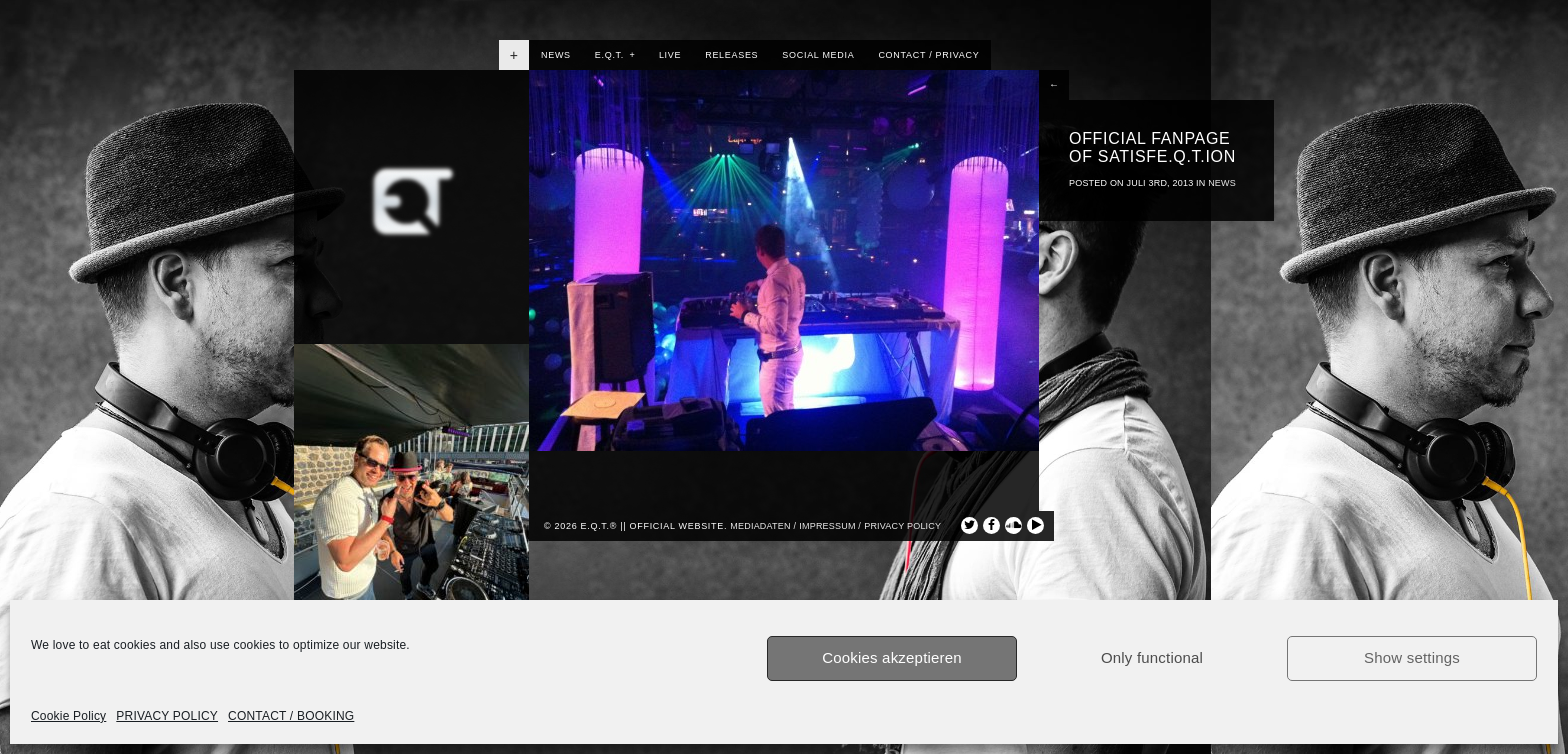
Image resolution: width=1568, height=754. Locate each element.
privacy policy (902, 526)
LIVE (670, 55)
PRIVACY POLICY (167, 716)
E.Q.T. (615, 55)
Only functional (1152, 657)
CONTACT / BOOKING (291, 716)
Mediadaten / (763, 526)
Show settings (1412, 657)
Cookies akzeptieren (892, 657)
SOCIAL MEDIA (818, 55)
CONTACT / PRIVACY (928, 55)
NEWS (556, 55)
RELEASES (731, 55)
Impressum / (830, 526)
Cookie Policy (68, 716)
